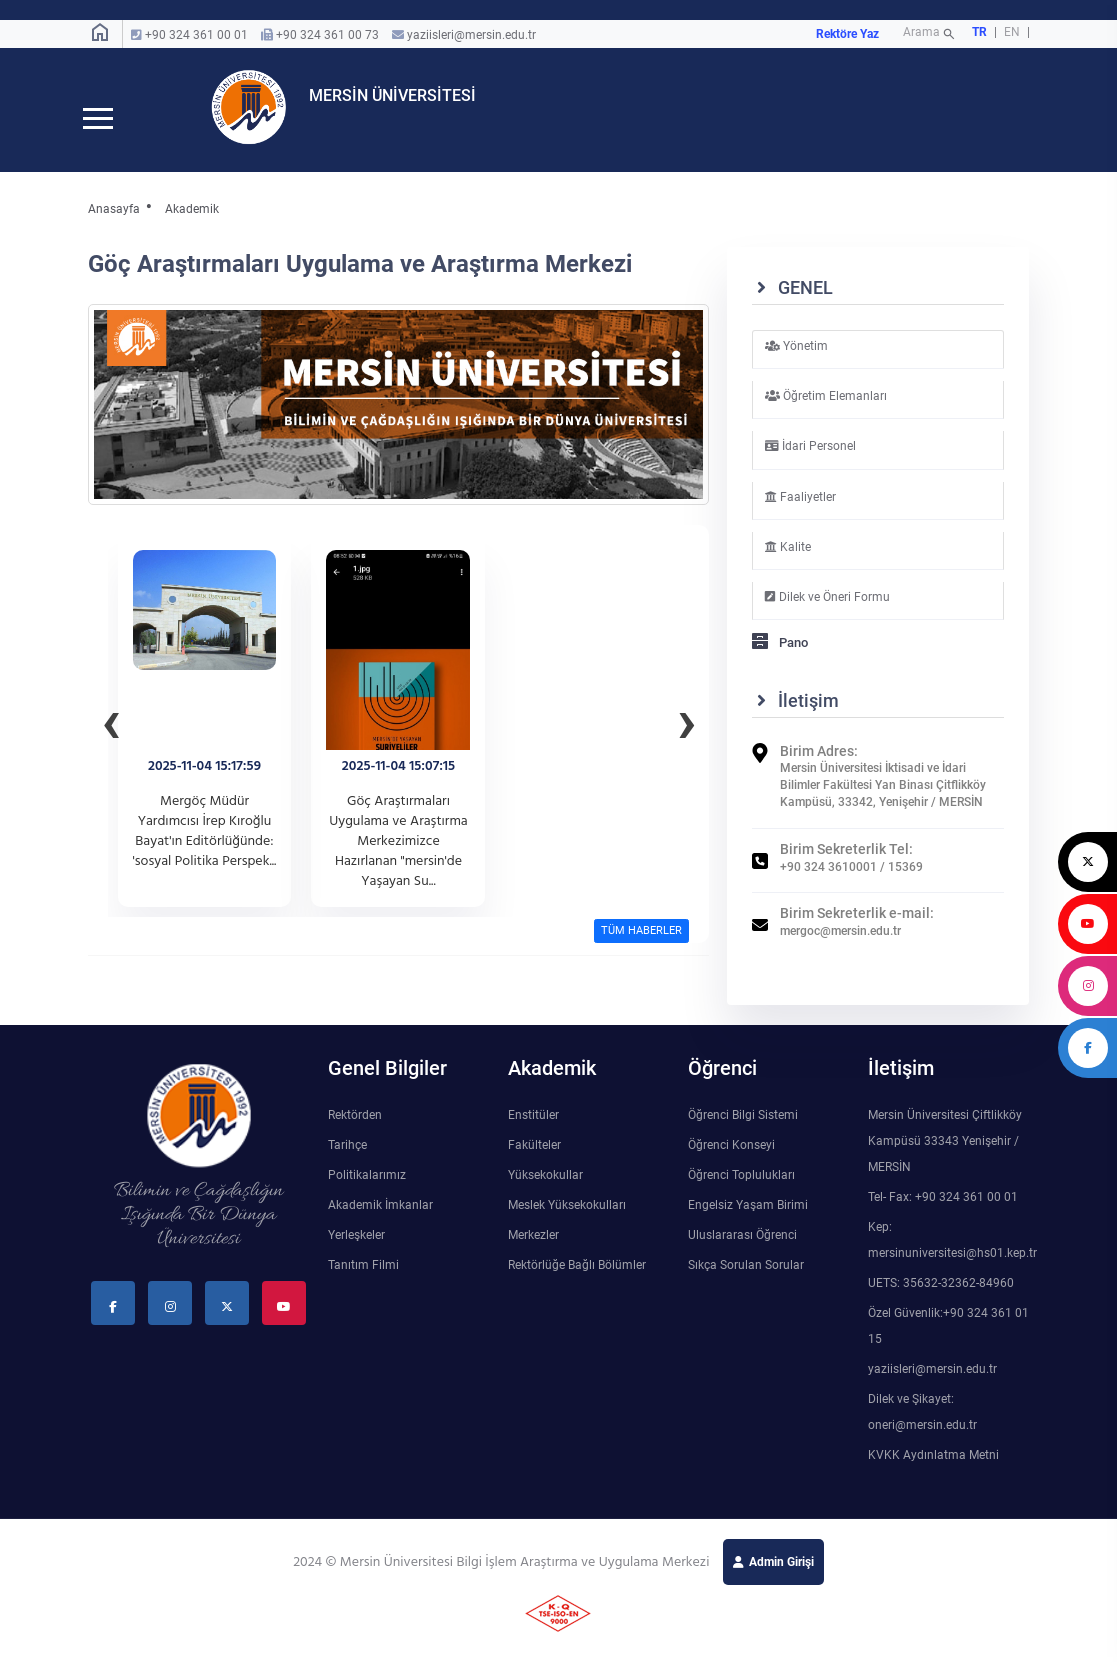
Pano (780, 658)
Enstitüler (533, 1131)
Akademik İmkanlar (380, 1221)
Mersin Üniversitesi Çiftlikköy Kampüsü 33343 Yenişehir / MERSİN (945, 1157)
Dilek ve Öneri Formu (827, 613)
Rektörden (355, 1131)
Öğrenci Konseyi (731, 1161)
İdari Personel (810, 462)
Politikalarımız (367, 1191)
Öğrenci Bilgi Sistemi (743, 1131)
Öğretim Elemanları (826, 412)
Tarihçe (347, 1161)
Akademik (192, 225)
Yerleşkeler (356, 1251)
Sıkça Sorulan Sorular (746, 1281)
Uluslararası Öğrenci (742, 1251)
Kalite (788, 562)
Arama (930, 34)
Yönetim (796, 362)
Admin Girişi (781, 1578)
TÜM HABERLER (641, 946)
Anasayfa (114, 225)
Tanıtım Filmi (363, 1281)
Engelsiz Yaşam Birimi (748, 1221)
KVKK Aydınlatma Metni (933, 1471)
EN (1013, 32)
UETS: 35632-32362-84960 (941, 1299)
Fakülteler (534, 1161)
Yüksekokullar (545, 1191)
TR (979, 32)
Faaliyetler (800, 512)
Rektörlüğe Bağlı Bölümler (577, 1281)
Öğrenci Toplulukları (741, 1191)
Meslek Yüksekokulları (567, 1221)
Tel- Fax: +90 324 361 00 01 (943, 1213)
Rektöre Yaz (847, 34)
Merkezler (533, 1251)
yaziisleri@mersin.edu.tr (471, 35)
